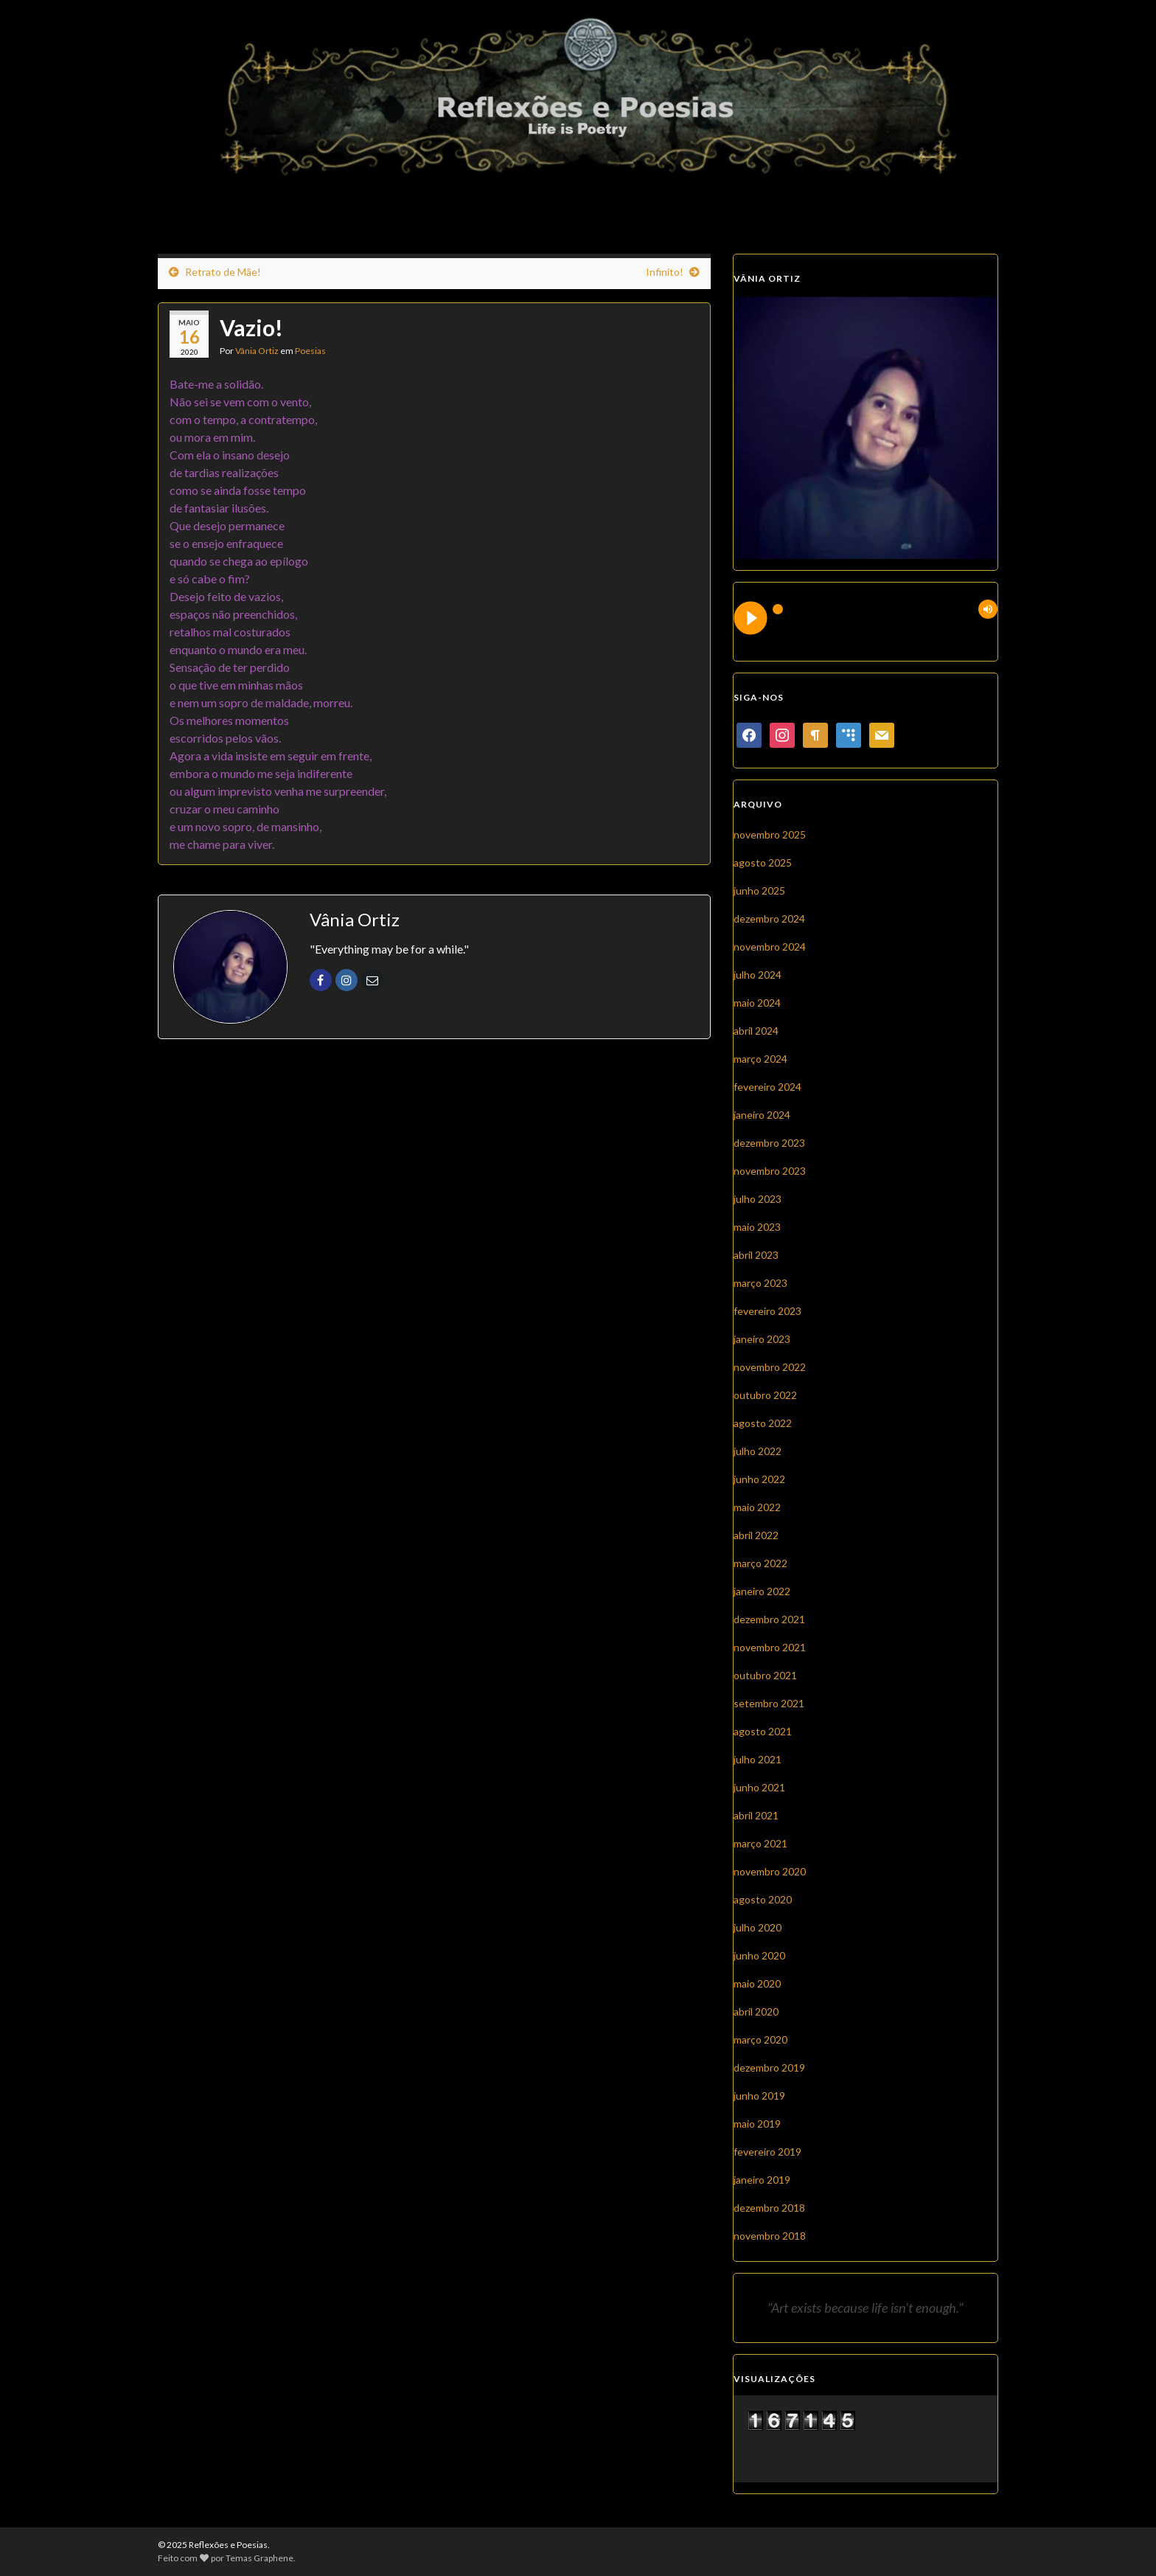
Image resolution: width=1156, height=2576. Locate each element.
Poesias (310, 350)
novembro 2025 (770, 834)
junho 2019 (759, 2095)
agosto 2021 (763, 1731)
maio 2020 (757, 1983)
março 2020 (760, 2039)
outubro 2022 (765, 1395)
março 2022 (760, 1563)
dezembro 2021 (769, 1619)
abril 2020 (756, 2011)
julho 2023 (757, 1198)
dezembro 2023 (769, 1142)
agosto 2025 (763, 862)
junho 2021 (759, 1787)
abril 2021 (756, 1815)
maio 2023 (757, 1227)
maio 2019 (757, 2123)
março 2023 (760, 1283)
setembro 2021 (769, 1703)
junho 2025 (759, 890)
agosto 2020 (763, 1899)
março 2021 (760, 1843)
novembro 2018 (770, 2235)
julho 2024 (757, 974)
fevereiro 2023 (767, 1311)
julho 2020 (757, 1927)
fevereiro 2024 (767, 1086)
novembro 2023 (770, 1170)
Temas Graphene (259, 2557)
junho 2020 (759, 1955)
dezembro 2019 (769, 2067)
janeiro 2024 (762, 1114)
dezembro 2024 (769, 918)
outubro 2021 (765, 1675)
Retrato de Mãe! (223, 271)
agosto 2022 (763, 1423)
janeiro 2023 (762, 1339)
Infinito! (664, 271)
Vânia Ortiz (257, 350)
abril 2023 (756, 1255)
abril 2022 (756, 1535)
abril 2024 (756, 1030)
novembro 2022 (770, 1367)
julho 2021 (757, 1759)
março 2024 (760, 1058)
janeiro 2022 (762, 1591)
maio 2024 (757, 1002)
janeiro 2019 (762, 2179)
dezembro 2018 (769, 2207)
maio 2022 (757, 1507)
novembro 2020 (770, 1871)
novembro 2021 (770, 1647)
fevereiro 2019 (767, 2151)
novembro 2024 (770, 946)
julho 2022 (757, 1451)
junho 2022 (759, 1479)
